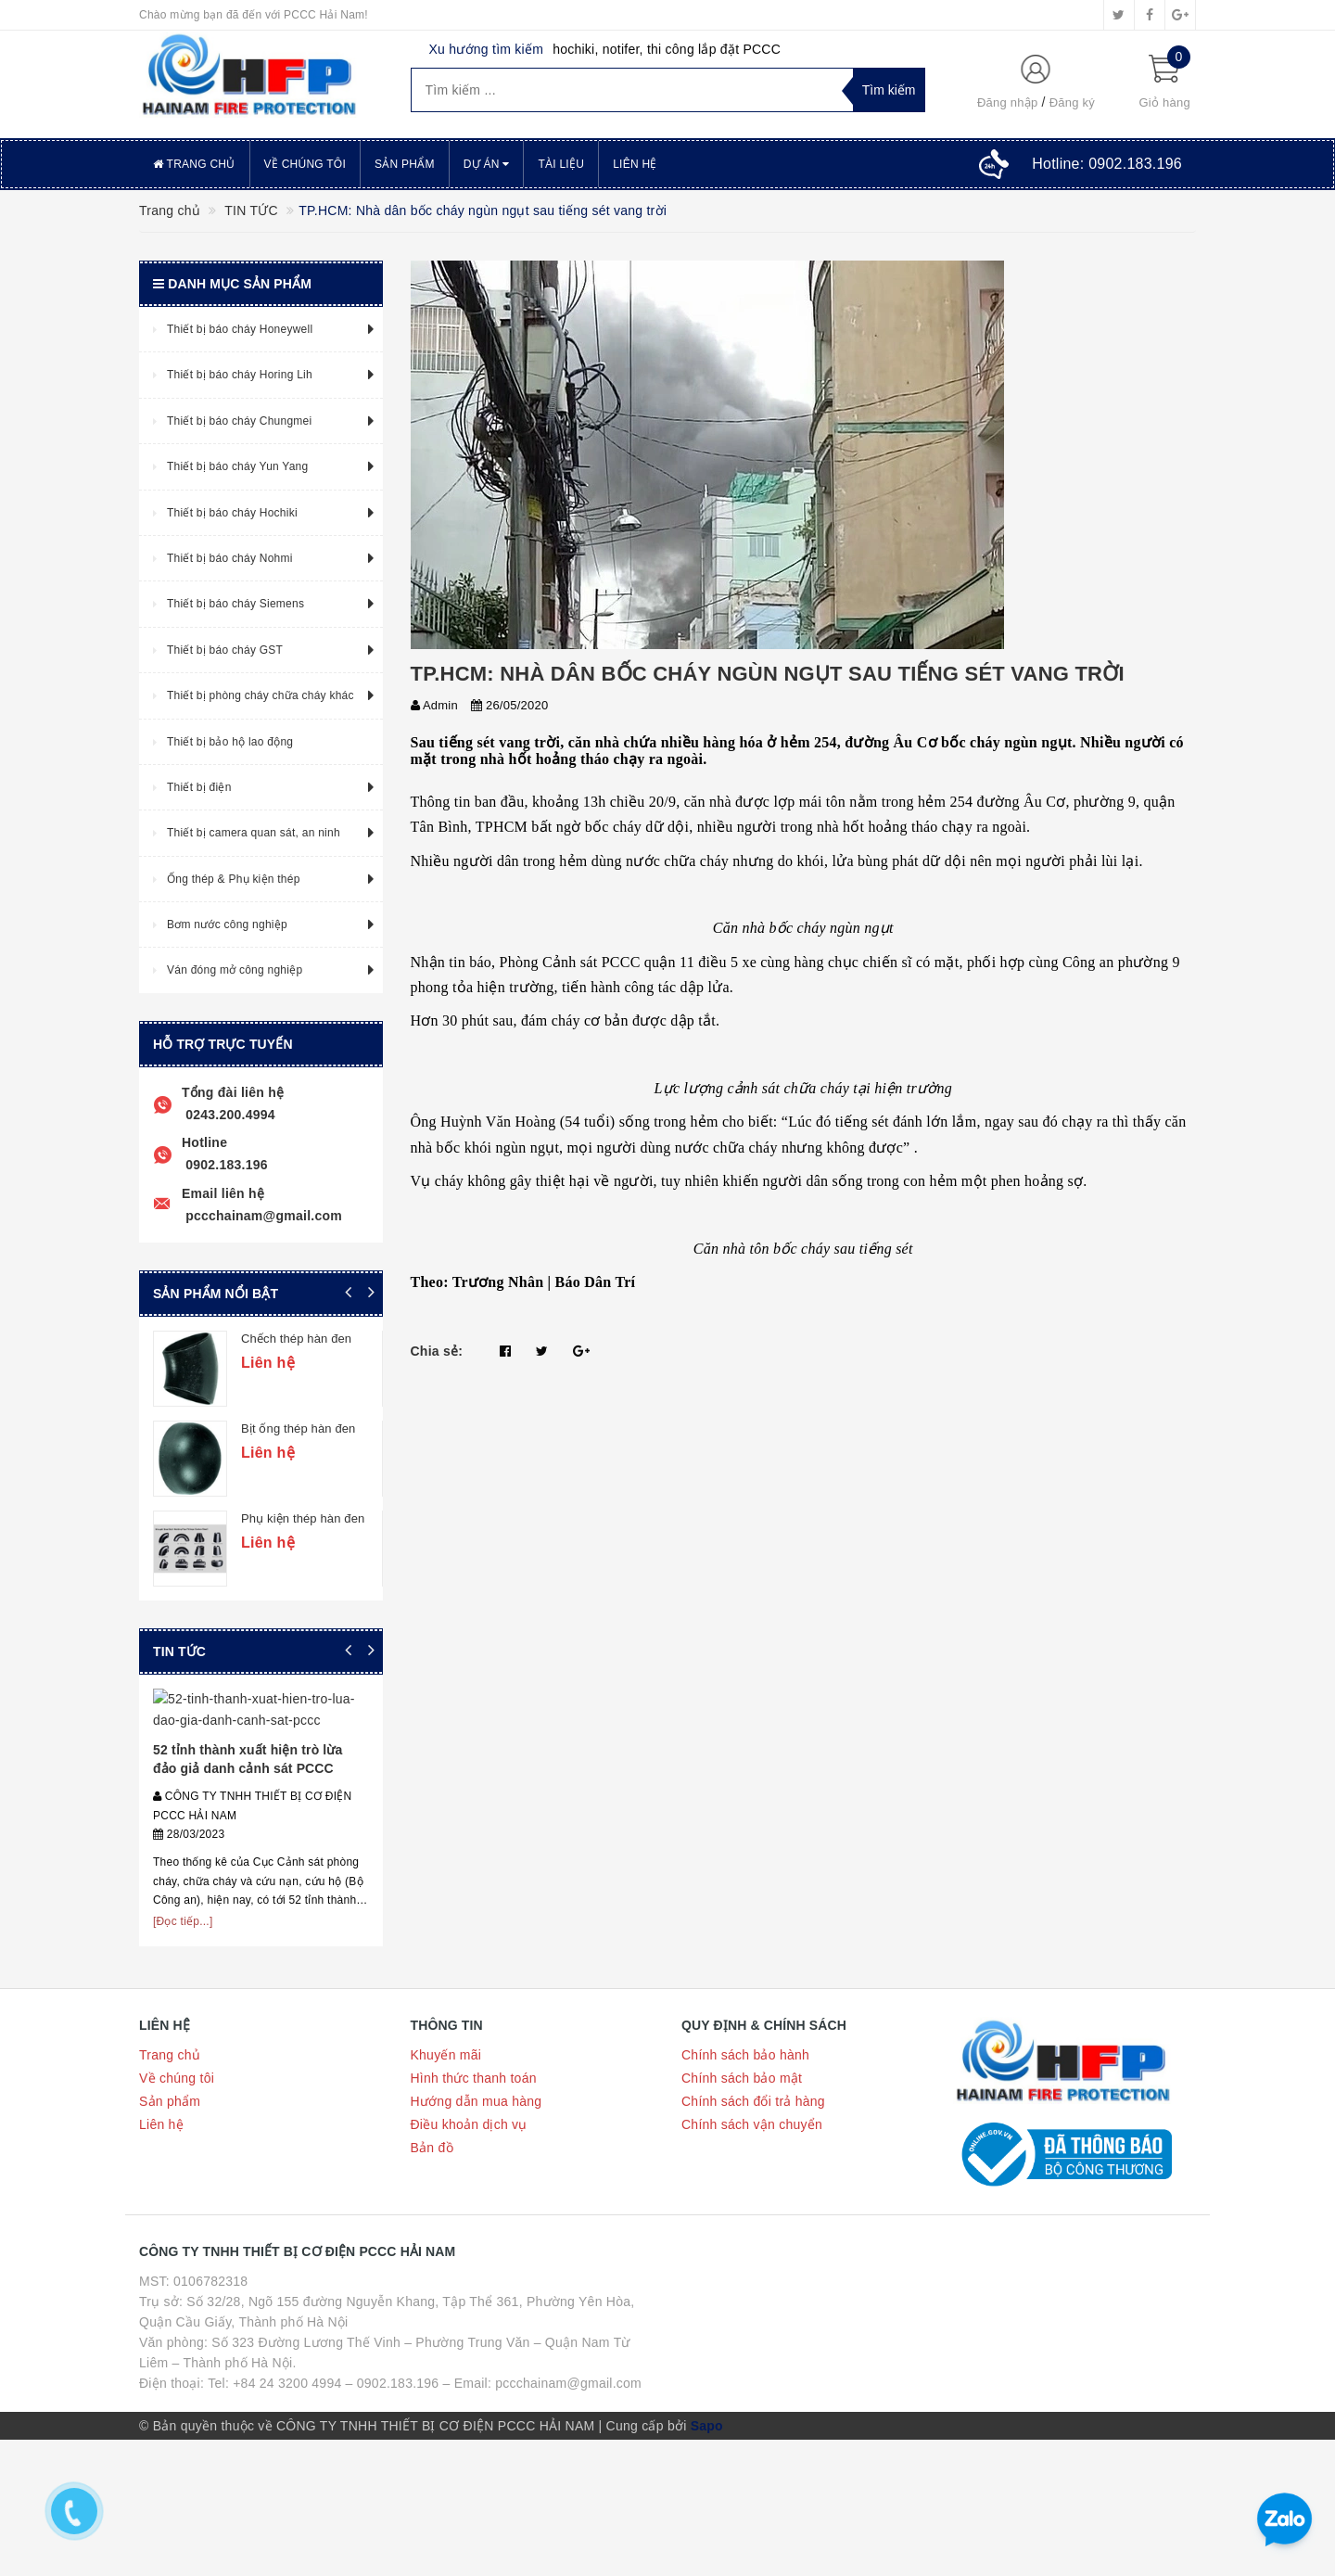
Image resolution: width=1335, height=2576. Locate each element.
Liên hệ (634, 164)
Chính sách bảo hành (745, 2177)
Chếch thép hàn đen (373, 1338)
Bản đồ (432, 2270)
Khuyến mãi (446, 2177)
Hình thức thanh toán (474, 2200)
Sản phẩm (405, 164)
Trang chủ (194, 164)
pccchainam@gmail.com (262, 1215)
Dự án (487, 164)
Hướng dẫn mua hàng (476, 2223)
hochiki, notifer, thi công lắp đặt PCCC (667, 49)
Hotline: (1107, 164)
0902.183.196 (225, 1164)
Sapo (707, 2548)
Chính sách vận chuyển (751, 2246)
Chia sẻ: (437, 1351)
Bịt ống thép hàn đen (375, 1428)
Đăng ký (1072, 102)
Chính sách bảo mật (741, 2200)
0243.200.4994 (228, 1114)
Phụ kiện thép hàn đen (379, 1518)
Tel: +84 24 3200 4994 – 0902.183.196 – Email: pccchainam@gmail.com (425, 2505)
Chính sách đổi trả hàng (753, 2223)
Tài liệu (561, 164)
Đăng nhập (1007, 102)
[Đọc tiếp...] (183, 2042)
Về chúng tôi (305, 164)
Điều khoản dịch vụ (469, 2246)
